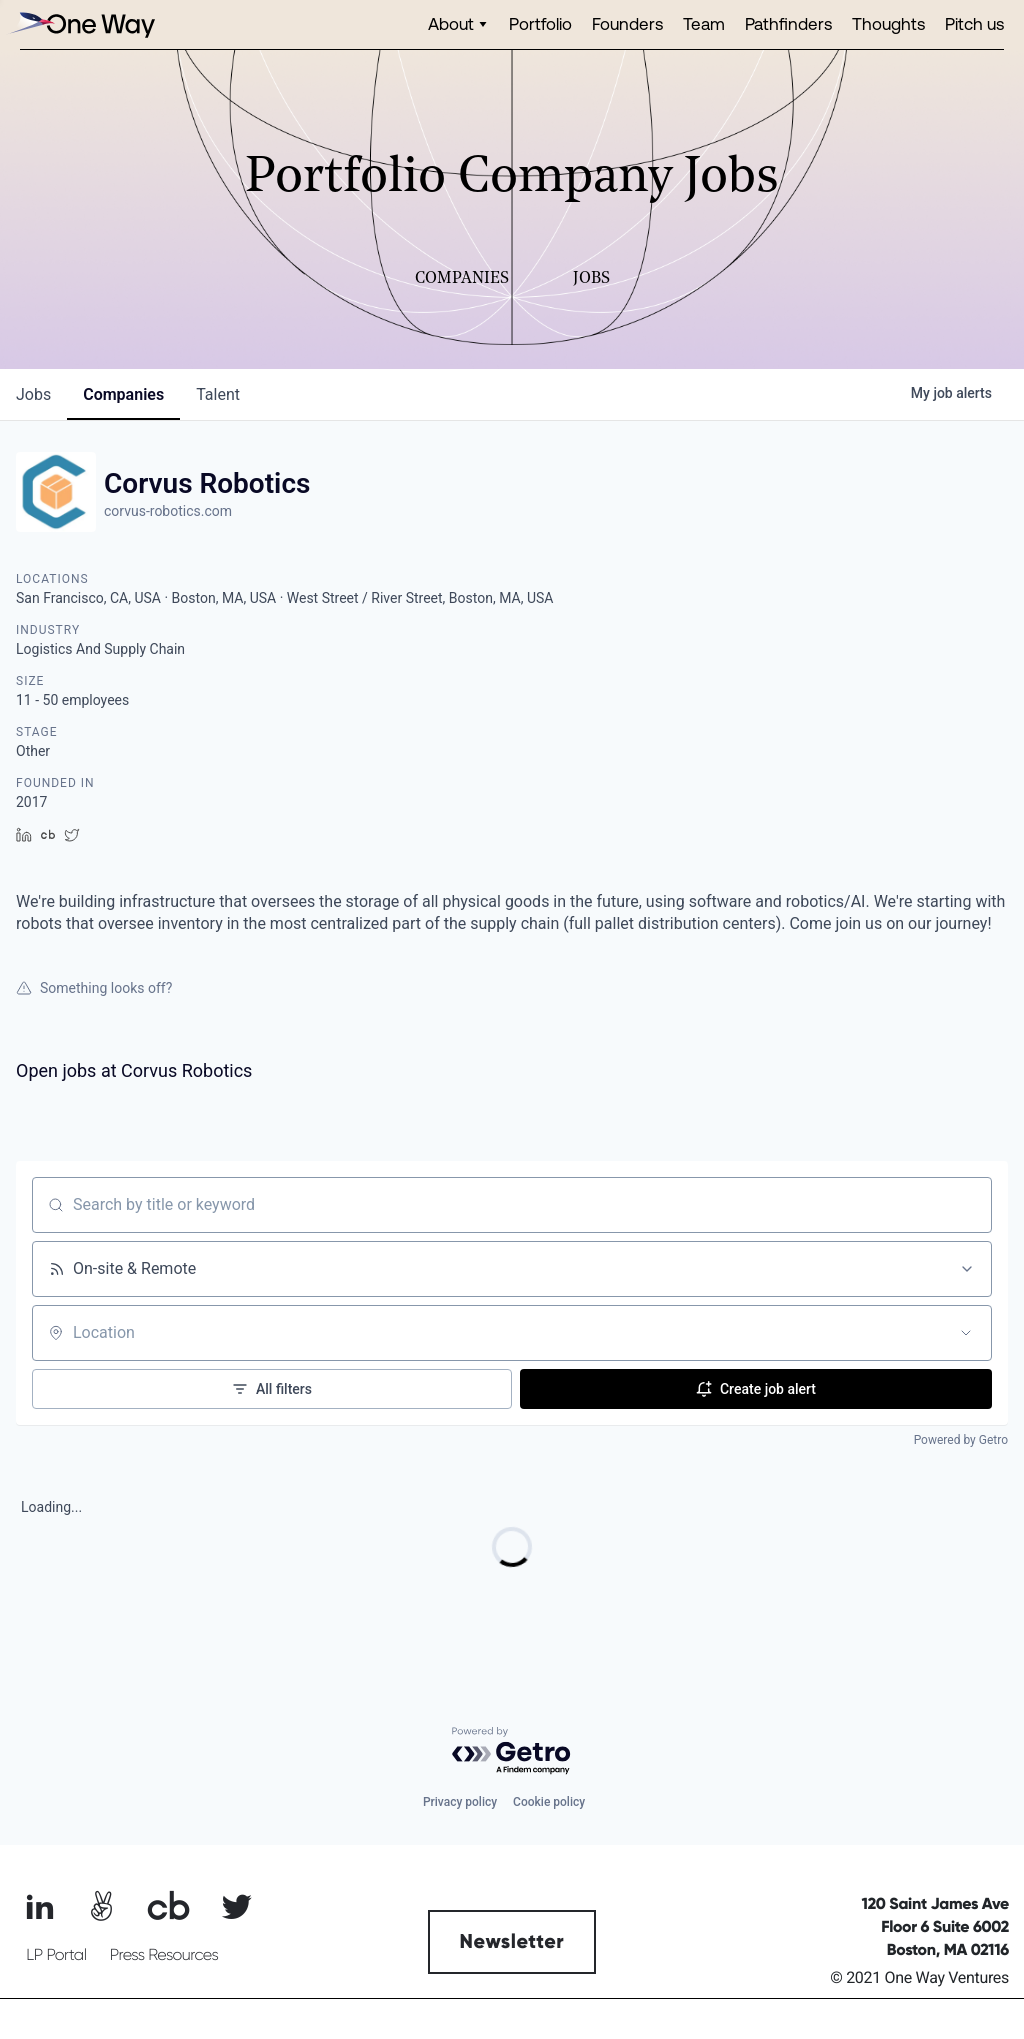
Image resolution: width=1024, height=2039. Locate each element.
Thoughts (888, 23)
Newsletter (512, 1942)
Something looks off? (94, 988)
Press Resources (164, 1955)
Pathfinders (788, 23)
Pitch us (974, 23)
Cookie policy (549, 1802)
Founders (627, 23)
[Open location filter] (966, 1333)
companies (123, 394)
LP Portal (56, 1955)
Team (704, 23)
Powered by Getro (961, 1440)
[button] (458, 24)
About (451, 23)
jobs (33, 394)
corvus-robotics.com (168, 511)
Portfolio (540, 23)
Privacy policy (460, 1802)
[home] (80, 24)
